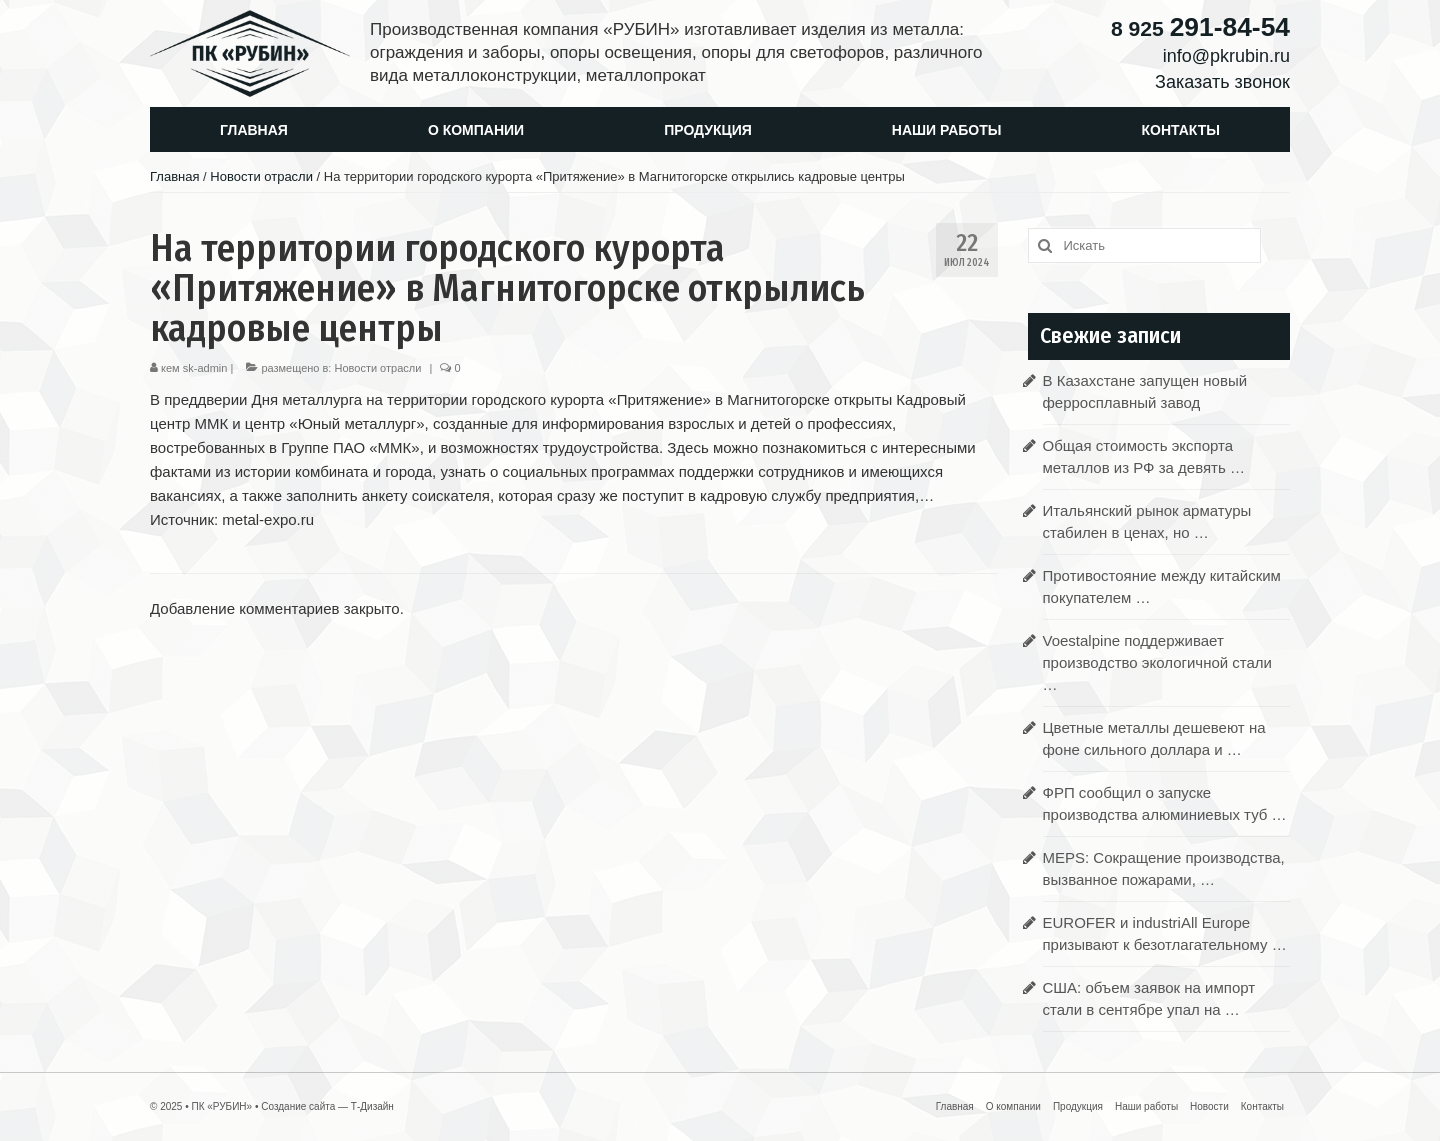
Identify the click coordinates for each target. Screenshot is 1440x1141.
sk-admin (205, 368)
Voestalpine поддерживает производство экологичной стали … (1157, 662)
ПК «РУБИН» (221, 1106)
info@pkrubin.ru (1226, 56)
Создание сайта (298, 1106)
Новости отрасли (377, 368)
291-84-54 (1200, 27)
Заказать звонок (1222, 82)
